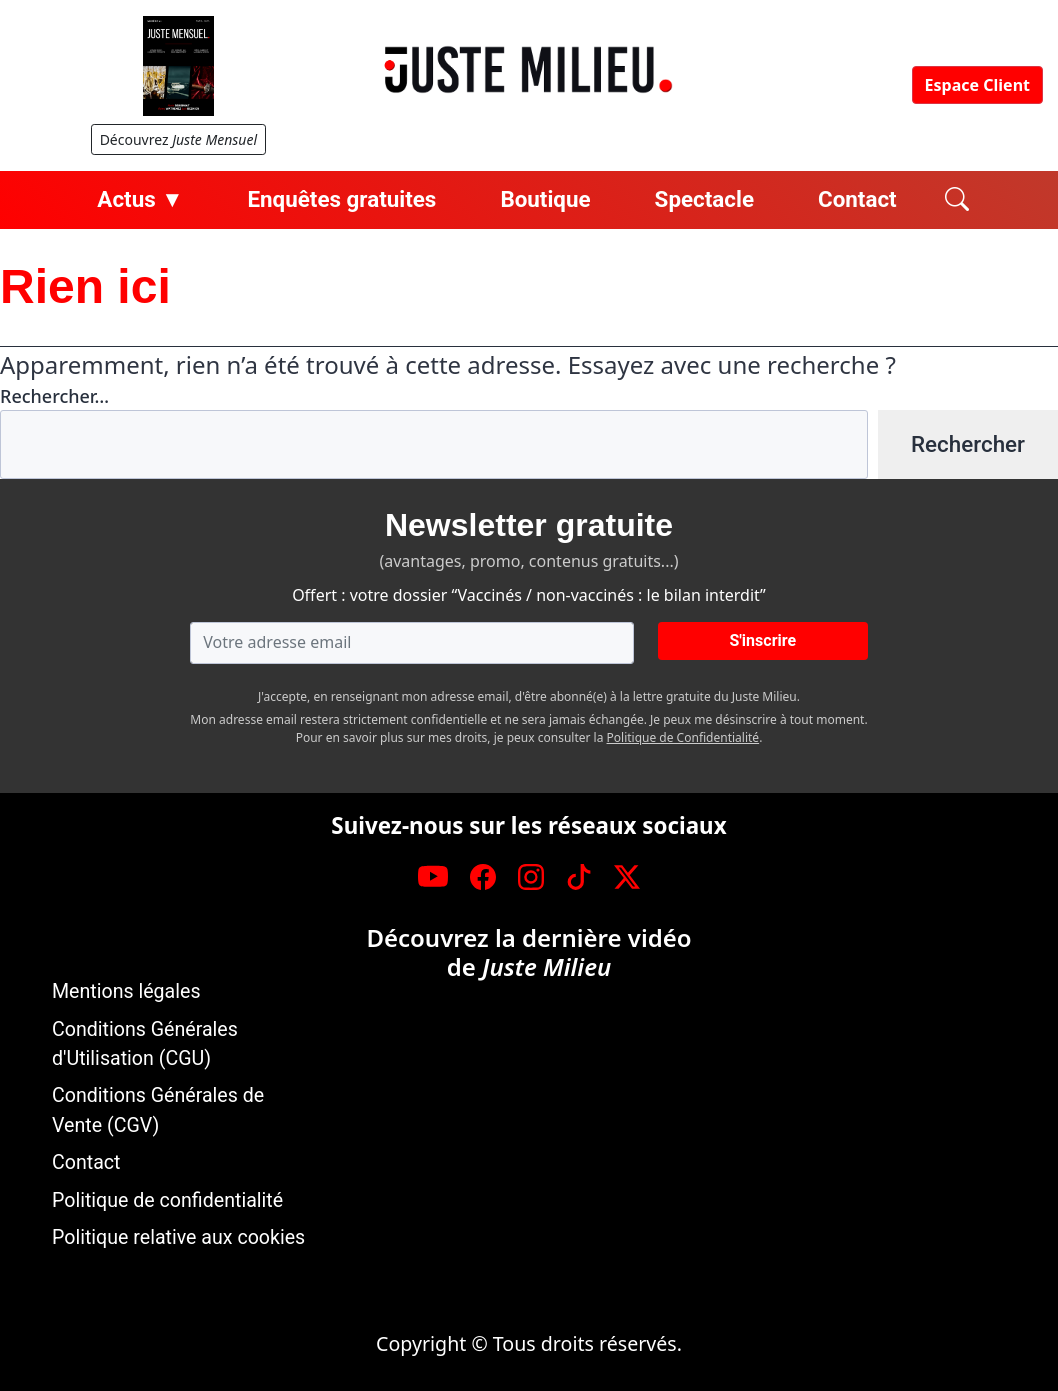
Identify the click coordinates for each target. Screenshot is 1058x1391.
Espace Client (977, 85)
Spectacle (704, 199)
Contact (857, 199)
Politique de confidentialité (167, 1200)
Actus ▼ (140, 199)
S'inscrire (762, 640)
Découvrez (178, 139)
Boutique (545, 199)
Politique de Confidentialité (683, 737)
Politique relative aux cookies (178, 1237)
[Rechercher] (957, 200)
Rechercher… (54, 396)
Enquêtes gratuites (341, 199)
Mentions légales (126, 991)
